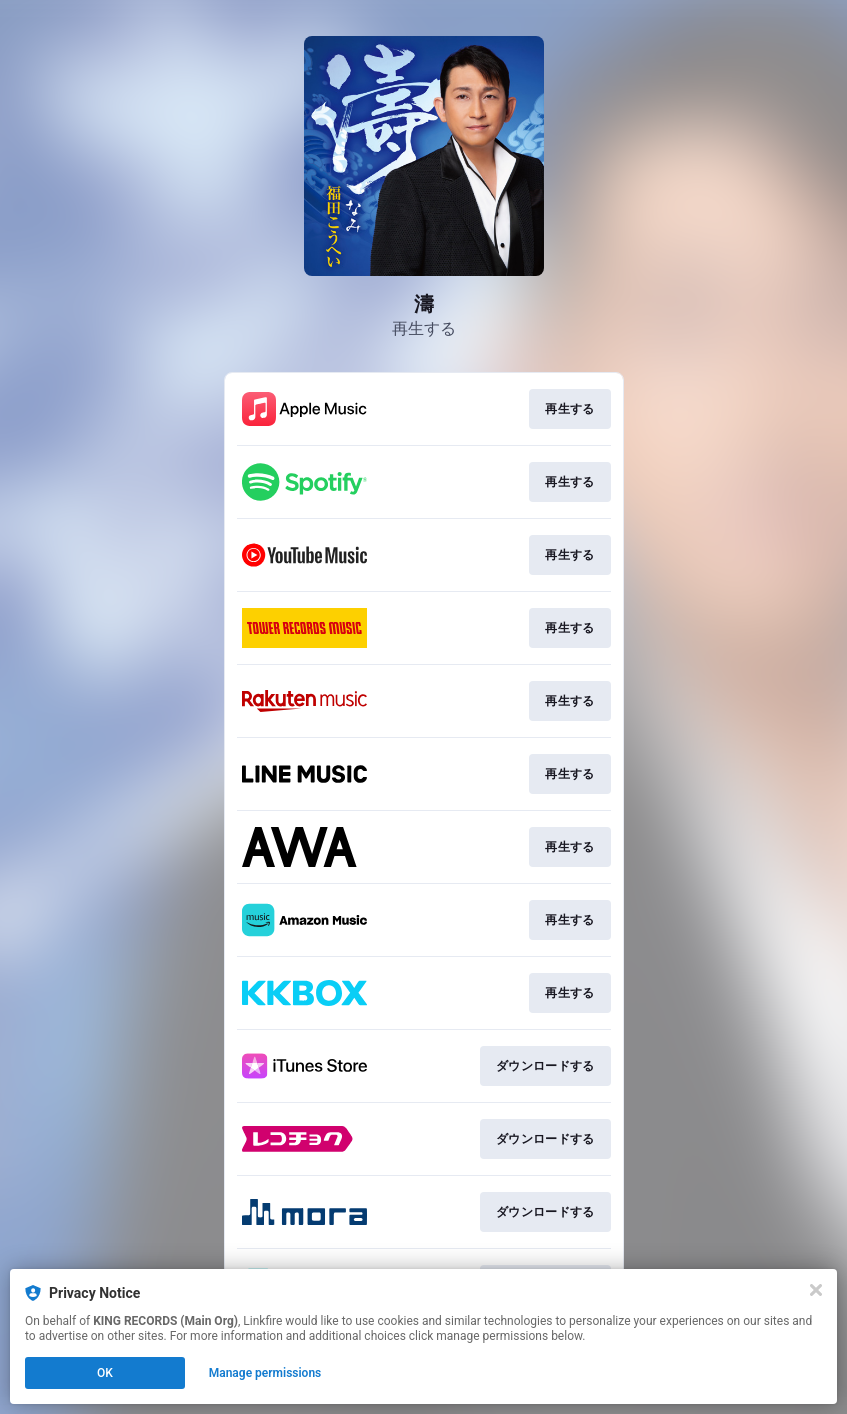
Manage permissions (265, 1373)
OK (105, 1373)
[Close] (816, 1290)
